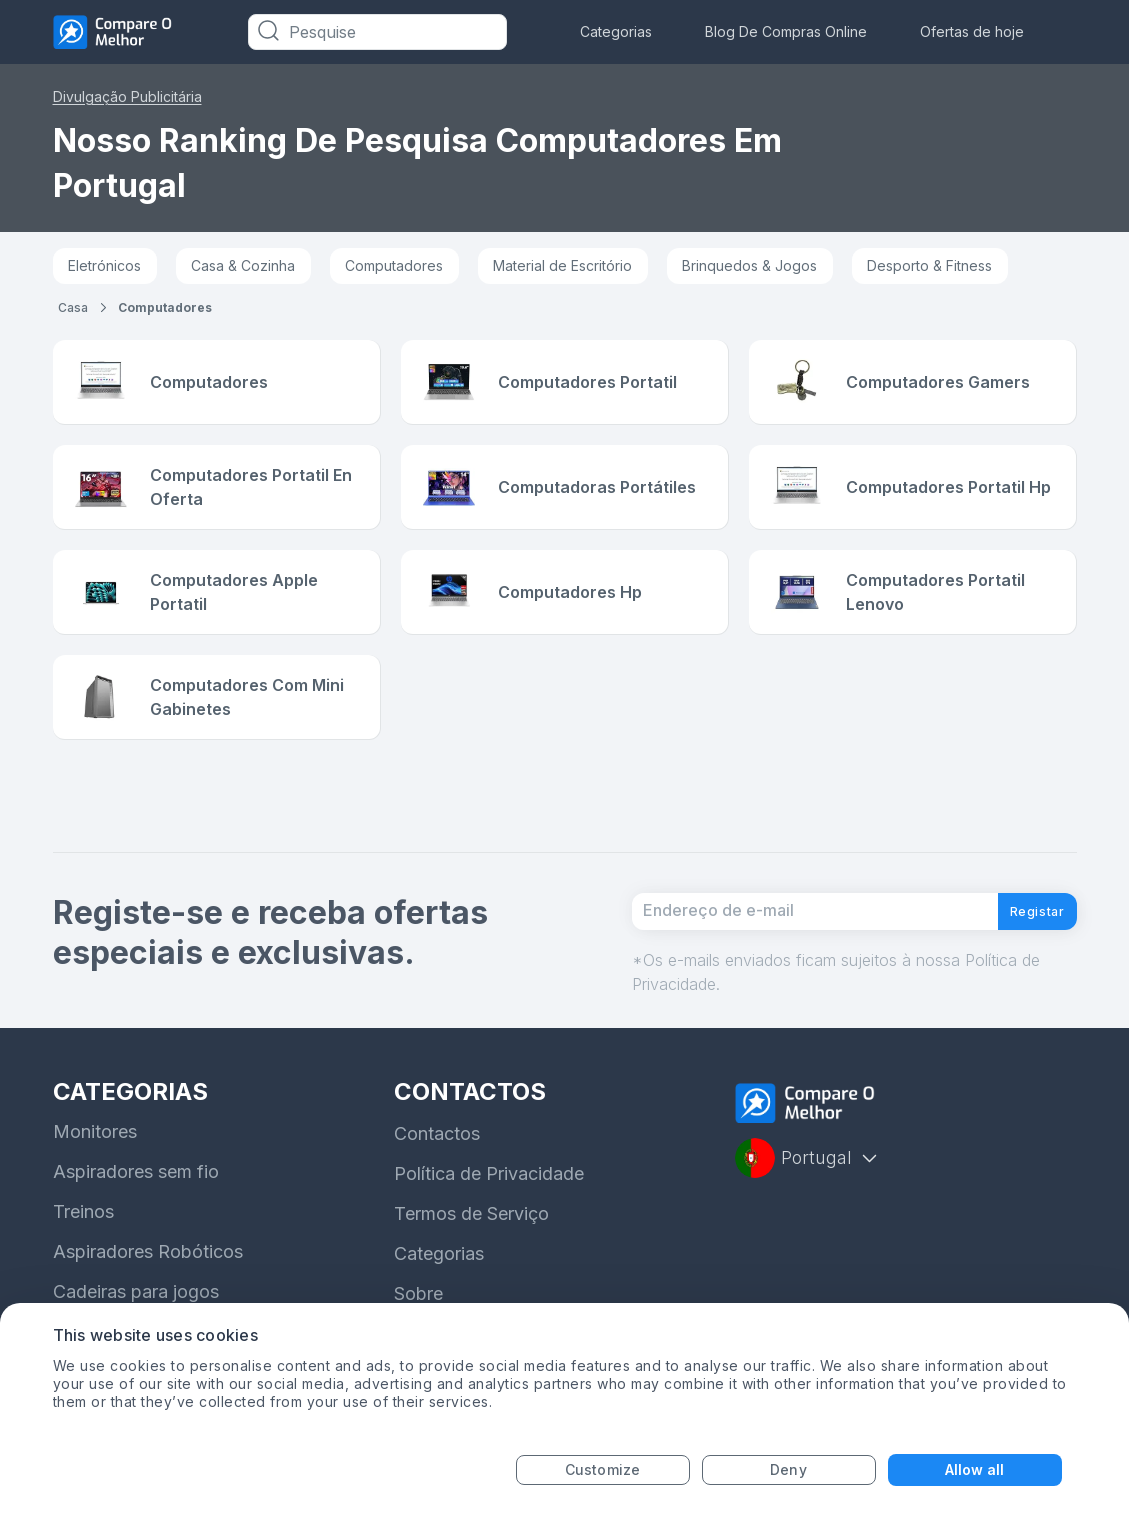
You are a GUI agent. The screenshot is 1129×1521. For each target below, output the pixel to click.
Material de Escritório (562, 265)
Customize (602, 1469)
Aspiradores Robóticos (148, 1286)
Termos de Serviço (471, 1248)
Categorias (616, 31)
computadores (165, 307)
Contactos (437, 1168)
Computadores (394, 265)
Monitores (95, 1166)
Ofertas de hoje (972, 31)
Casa (73, 307)
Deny (788, 1469)
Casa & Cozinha (243, 265)
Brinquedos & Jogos (749, 265)
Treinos (83, 1246)
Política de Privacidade (489, 1208)
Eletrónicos (104, 265)
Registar (1022, 937)
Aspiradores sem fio (136, 1206)
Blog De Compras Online (786, 31)
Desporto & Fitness (929, 265)
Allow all (975, 1469)
